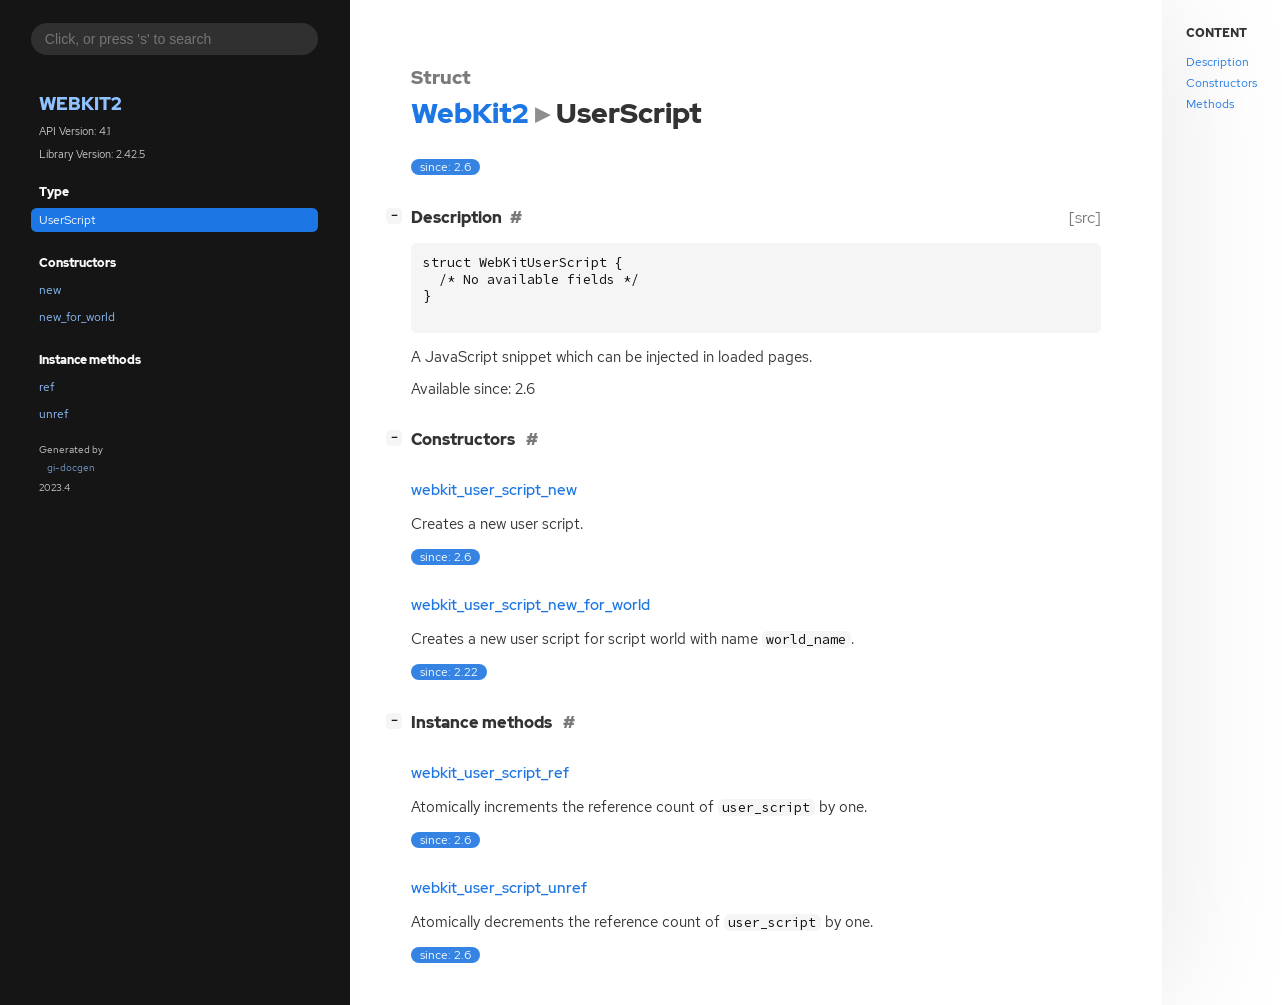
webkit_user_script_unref (499, 888)
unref (53, 414)
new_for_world (77, 317)
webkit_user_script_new (494, 490)
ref (46, 387)
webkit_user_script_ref (490, 773)
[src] (1085, 217)
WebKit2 (80, 103)
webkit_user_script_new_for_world (530, 605)
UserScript (67, 220)
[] (398, 215)
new (50, 290)
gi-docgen (71, 467)
